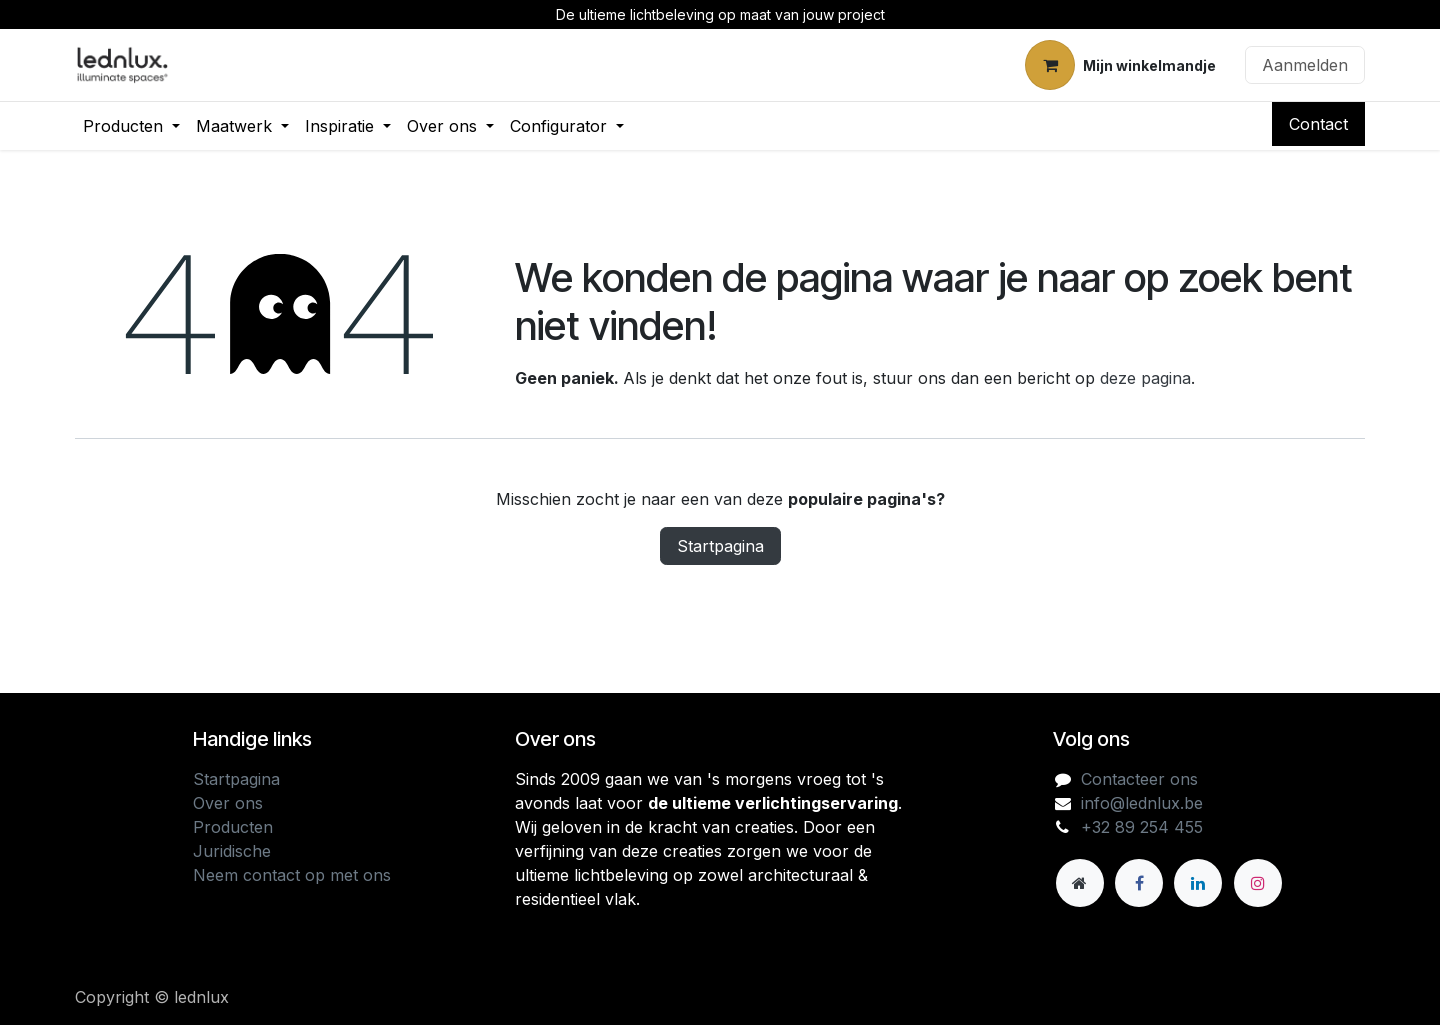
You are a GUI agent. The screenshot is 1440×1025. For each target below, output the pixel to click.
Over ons (228, 803)
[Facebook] (1139, 883)
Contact (1318, 124)
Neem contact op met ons (292, 875)
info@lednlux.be (1142, 803)
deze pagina (1145, 378)
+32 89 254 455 (1142, 827)
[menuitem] (131, 126)
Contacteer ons (1139, 779)
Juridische (232, 851)
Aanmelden (1305, 65)
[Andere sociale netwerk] (1080, 883)
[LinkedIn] (1198, 883)
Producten (233, 827)
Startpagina (720, 546)
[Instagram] (1258, 883)
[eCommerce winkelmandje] (1120, 65)
